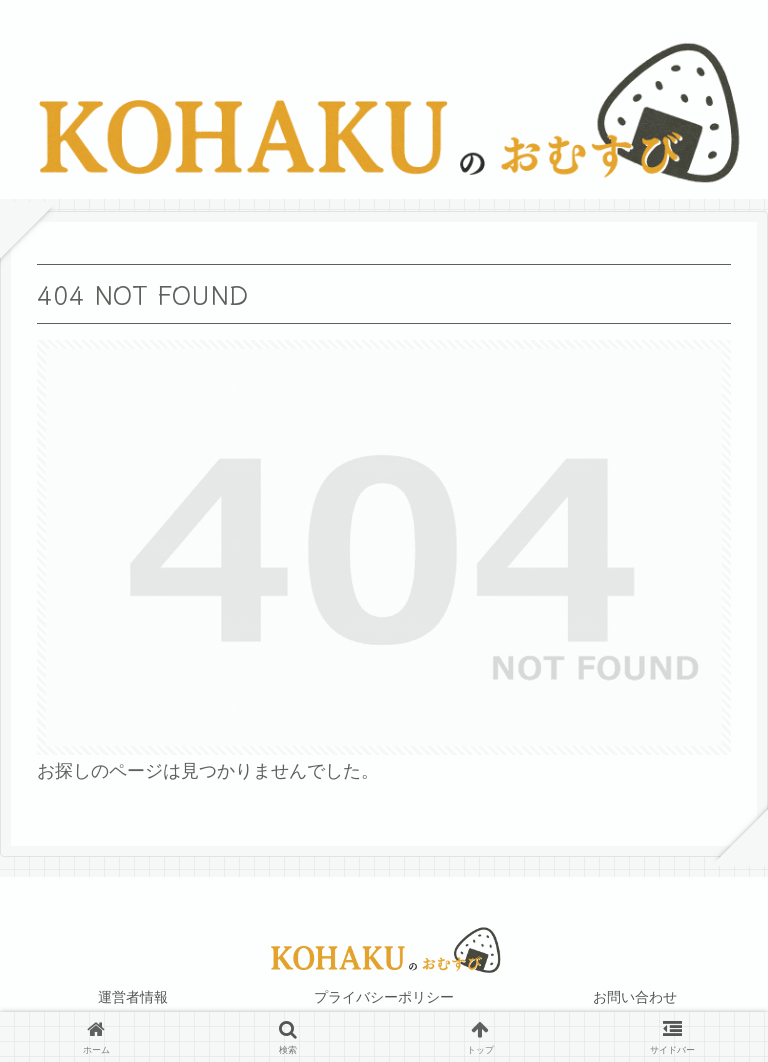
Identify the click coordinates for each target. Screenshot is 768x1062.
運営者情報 (133, 997)
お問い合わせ (635, 997)
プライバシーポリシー (384, 997)
